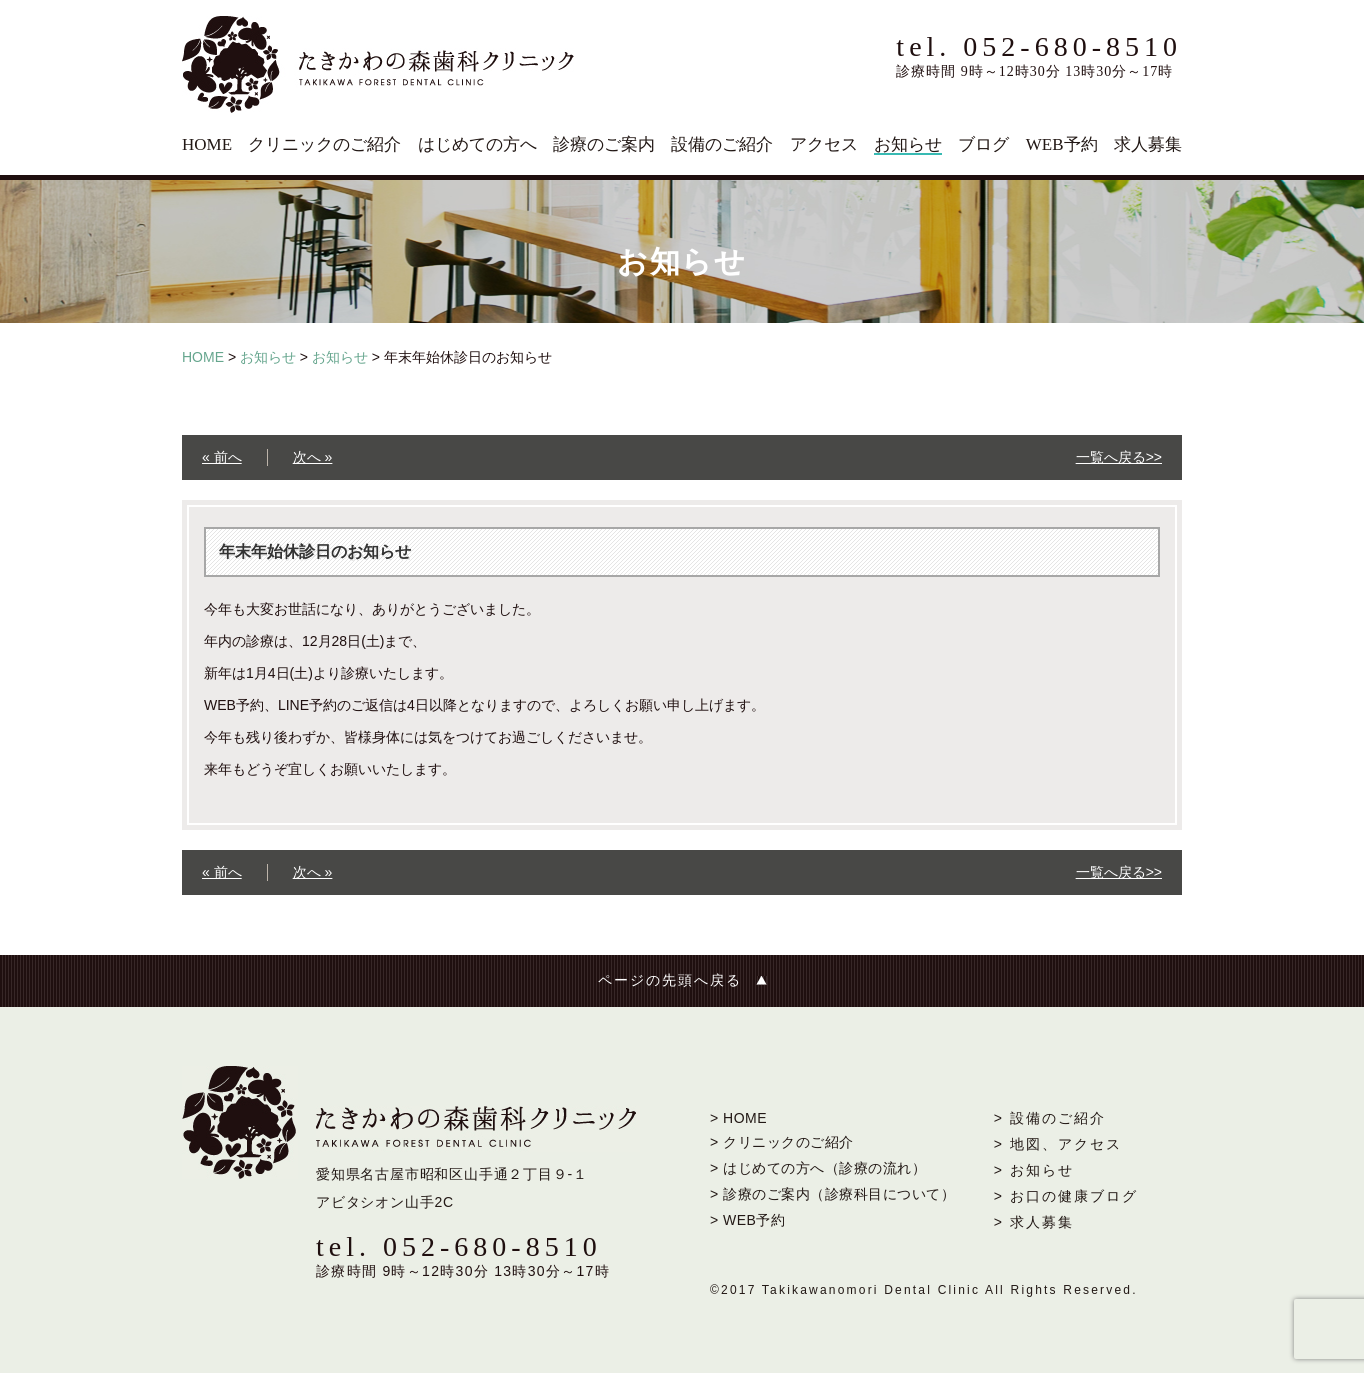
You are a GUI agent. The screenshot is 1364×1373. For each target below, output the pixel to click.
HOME (207, 144)
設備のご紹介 (722, 144)
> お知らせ (1034, 1170)
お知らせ (908, 144)
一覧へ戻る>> (1119, 457)
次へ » (313, 457)
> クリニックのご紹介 (782, 1142)
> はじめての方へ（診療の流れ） (818, 1168)
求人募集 (1148, 144)
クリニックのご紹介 (324, 144)
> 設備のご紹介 (1050, 1118)
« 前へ (222, 457)
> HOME (738, 1118)
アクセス (824, 144)
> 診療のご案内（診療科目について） (832, 1194)
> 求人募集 (1034, 1222)
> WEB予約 (747, 1220)
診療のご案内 (604, 144)
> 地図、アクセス (1058, 1144)
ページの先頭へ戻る (670, 980)
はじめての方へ (477, 144)
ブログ (983, 144)
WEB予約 (1062, 144)
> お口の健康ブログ (1066, 1196)
